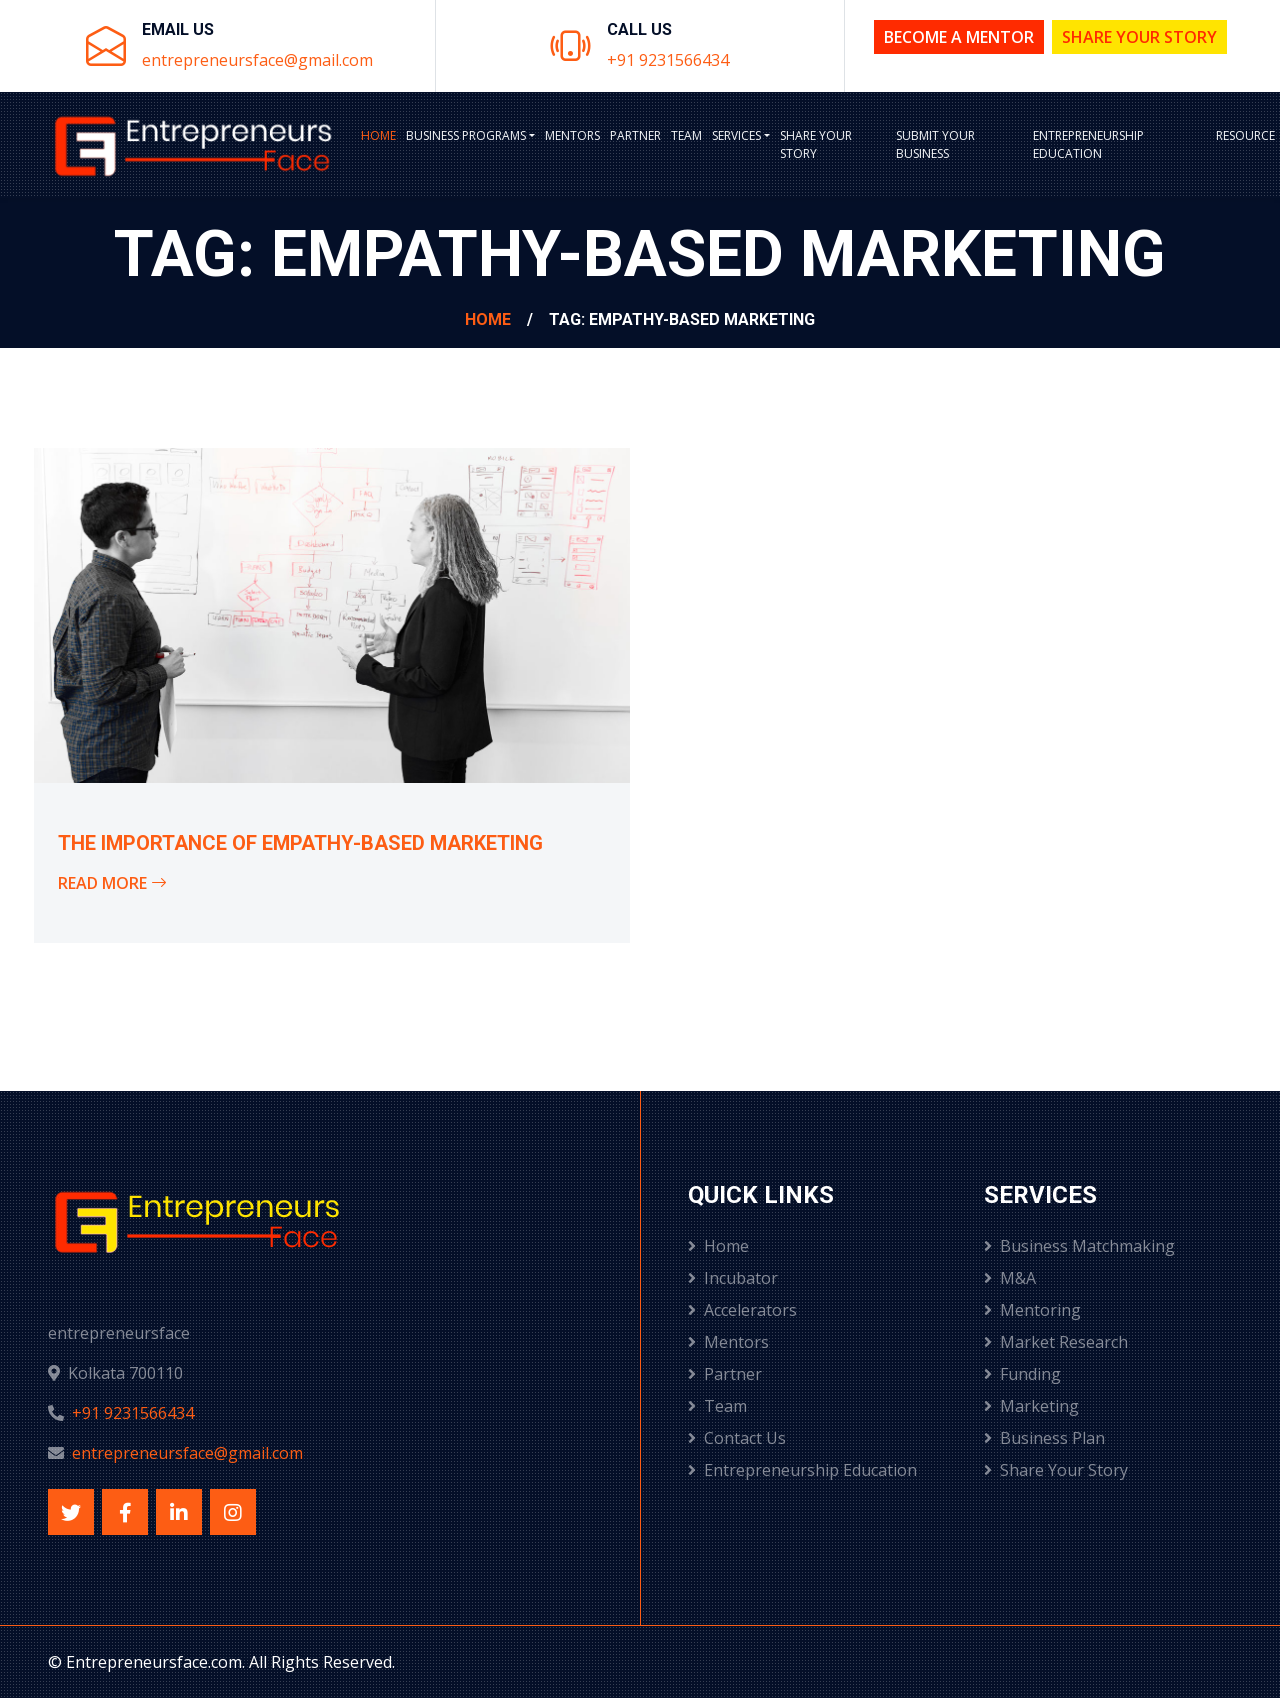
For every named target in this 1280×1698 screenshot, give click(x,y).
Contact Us (737, 1438)
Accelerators (742, 1310)
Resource (1245, 135)
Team (686, 135)
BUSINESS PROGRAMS (466, 135)
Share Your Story (1139, 37)
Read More (112, 883)
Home (378, 135)
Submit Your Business (935, 144)
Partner (635, 135)
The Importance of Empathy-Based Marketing (300, 843)
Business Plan (1044, 1438)
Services (736, 135)
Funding (1022, 1374)
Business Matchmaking (1079, 1246)
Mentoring (1032, 1310)
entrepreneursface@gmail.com (257, 60)
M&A (1010, 1278)
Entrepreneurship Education (1088, 144)
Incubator (733, 1278)
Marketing (1031, 1406)
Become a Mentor (959, 37)
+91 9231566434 (668, 60)
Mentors (572, 135)
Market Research (1056, 1342)
